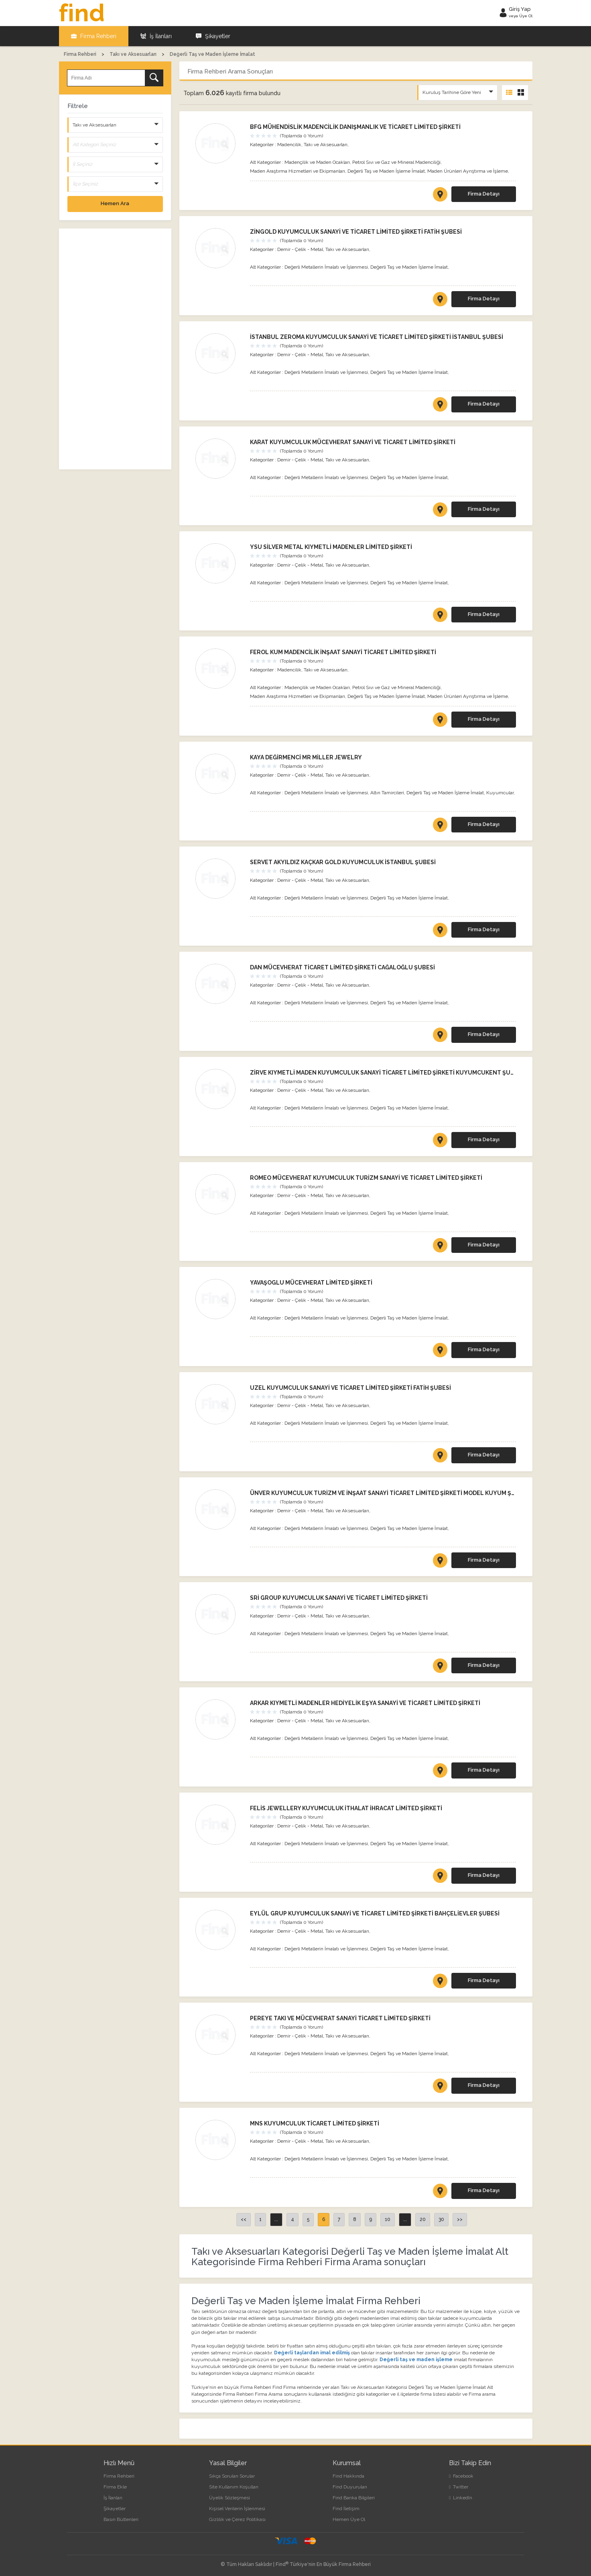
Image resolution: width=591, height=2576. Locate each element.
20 (423, 2219)
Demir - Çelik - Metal (300, 249)
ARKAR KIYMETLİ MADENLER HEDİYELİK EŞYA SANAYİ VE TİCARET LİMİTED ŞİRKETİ (365, 1703)
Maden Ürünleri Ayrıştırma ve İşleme (467, 171)
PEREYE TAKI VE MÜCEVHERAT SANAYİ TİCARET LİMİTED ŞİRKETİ (340, 2018)
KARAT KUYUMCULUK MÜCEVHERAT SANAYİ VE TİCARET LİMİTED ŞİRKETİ (352, 442)
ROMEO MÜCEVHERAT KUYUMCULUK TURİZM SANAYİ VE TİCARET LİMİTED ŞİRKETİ (366, 1178)
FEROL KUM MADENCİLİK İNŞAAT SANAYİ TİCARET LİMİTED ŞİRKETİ (343, 652)
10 (387, 2219)
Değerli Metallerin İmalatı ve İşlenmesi (326, 267)
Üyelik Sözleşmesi (229, 2498)
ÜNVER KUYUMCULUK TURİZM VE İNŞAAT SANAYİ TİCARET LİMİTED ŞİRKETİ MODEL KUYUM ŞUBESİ (389, 1493)
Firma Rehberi (93, 36)
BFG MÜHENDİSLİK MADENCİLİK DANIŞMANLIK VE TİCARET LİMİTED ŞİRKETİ (355, 127)
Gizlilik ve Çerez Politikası (237, 2519)
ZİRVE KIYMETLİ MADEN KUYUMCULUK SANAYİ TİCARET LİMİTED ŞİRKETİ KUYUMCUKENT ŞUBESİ (386, 1072)
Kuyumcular (500, 792)
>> (460, 2219)
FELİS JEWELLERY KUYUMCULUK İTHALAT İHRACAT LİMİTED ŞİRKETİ (346, 1808)
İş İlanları (156, 36)
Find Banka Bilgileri (354, 2498)
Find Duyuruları (350, 2487)
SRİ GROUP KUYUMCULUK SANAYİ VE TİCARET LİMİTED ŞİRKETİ (339, 1598)
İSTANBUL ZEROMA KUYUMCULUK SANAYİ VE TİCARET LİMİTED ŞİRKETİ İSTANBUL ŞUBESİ (376, 337)
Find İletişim (346, 2508)
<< (243, 2219)
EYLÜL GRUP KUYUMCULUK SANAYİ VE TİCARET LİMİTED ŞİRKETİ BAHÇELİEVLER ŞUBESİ (375, 1913)
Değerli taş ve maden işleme (416, 2359)
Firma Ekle (115, 2487)
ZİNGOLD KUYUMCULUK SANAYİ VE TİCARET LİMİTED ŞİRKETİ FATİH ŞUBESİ (356, 231)
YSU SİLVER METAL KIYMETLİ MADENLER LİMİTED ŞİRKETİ (331, 547)
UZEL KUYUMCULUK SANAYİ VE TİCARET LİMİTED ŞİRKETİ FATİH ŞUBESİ (350, 1388)
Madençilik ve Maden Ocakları (317, 162)
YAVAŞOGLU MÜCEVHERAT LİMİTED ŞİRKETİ (311, 1282)
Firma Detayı (484, 194)
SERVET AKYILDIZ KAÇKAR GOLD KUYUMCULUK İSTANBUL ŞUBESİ (343, 862)
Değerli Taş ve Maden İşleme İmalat (386, 171)
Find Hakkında (348, 2476)
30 (441, 2219)
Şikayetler (213, 36)
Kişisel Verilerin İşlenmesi (237, 2508)
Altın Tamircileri (387, 792)
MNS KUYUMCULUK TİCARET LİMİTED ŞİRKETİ (314, 2123)
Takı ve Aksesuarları (325, 144)
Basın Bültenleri (121, 2519)
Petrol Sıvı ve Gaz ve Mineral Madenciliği (396, 162)
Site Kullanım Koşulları (233, 2487)
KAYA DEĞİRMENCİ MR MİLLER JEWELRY (306, 757)
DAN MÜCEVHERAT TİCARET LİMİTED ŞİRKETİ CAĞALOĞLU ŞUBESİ (342, 967)
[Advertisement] (115, 348)
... (276, 2219)
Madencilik (289, 144)
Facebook (461, 2476)
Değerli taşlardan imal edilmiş (312, 2353)
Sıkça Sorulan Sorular (232, 2476)
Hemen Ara (115, 203)
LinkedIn (460, 2498)
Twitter (458, 2487)
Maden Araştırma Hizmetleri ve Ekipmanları (297, 171)
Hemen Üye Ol (349, 2519)
